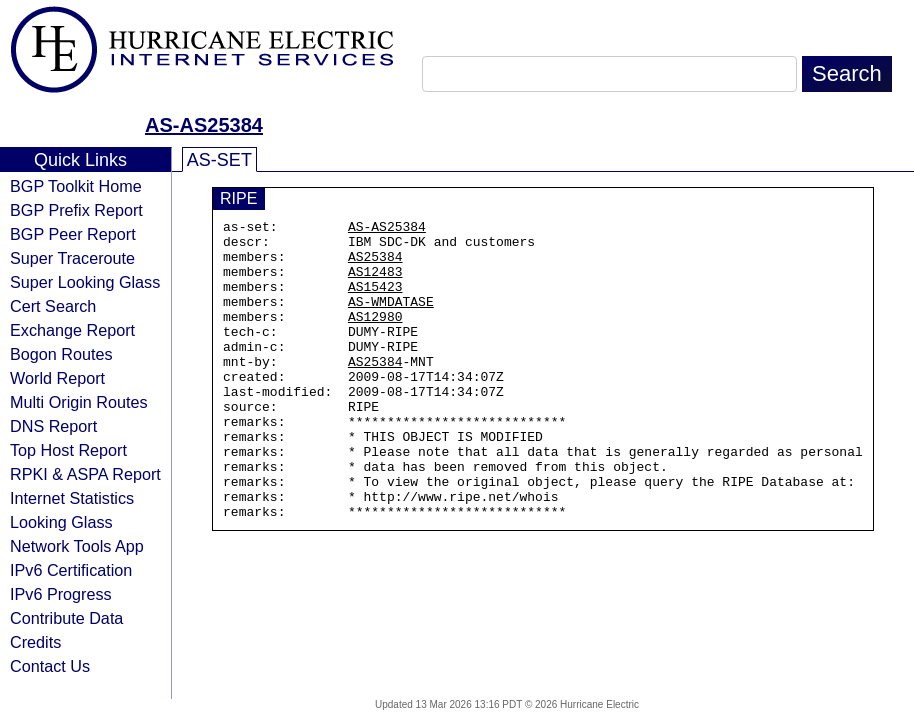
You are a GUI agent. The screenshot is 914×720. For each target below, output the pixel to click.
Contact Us (50, 666)
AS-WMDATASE (391, 319)
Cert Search (53, 306)
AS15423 (375, 301)
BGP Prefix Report (76, 210)
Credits (35, 642)
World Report (57, 378)
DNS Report (53, 426)
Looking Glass (61, 522)
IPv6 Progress (61, 594)
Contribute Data (66, 618)
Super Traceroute (72, 258)
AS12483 (375, 283)
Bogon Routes (61, 354)
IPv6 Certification (71, 570)
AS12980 (375, 337)
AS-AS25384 (204, 125)
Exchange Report (72, 330)
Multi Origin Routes (79, 402)
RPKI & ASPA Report (85, 474)
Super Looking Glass (85, 282)
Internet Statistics (72, 498)
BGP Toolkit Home (76, 186)
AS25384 (375, 265)
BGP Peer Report (73, 234)
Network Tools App (77, 546)
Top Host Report (68, 450)
